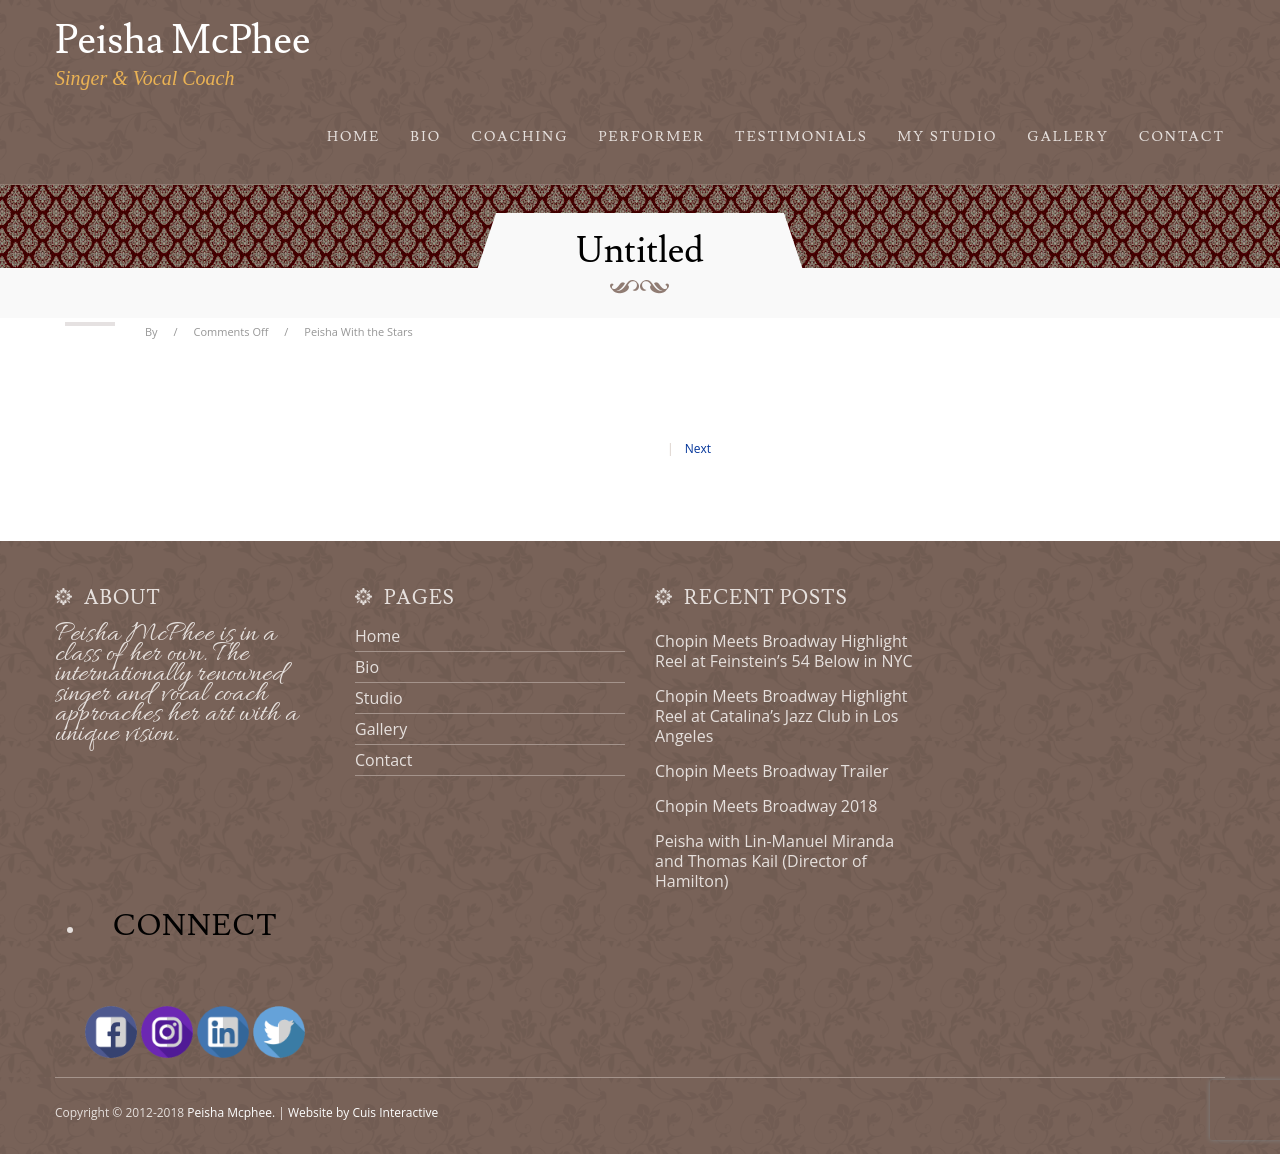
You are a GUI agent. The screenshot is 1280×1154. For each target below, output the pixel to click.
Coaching (519, 137)
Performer (652, 137)
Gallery (1067, 137)
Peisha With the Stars (358, 331)
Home (353, 137)
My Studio (948, 137)
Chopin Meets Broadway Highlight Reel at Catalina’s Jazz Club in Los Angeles (781, 716)
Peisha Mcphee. (231, 1112)
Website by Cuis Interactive (363, 1112)
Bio (425, 137)
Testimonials (801, 137)
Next (698, 448)
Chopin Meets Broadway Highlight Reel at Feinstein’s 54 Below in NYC (784, 651)
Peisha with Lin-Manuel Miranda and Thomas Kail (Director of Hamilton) (774, 861)
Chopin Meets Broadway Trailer (772, 771)
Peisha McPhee (182, 41)
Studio (379, 698)
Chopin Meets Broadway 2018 (766, 806)
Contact (1182, 137)
